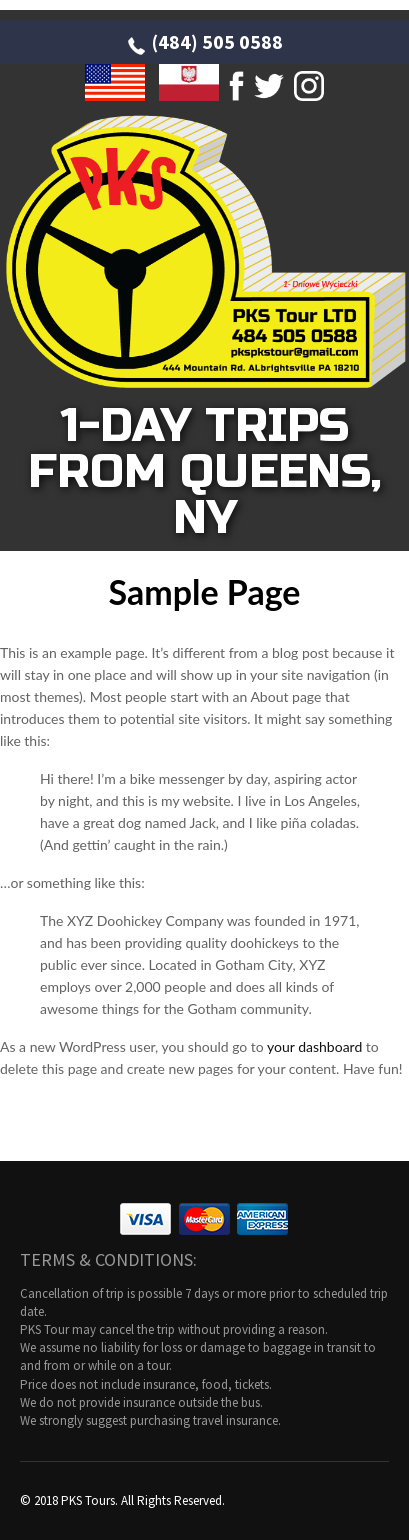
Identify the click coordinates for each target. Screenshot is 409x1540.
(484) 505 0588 (217, 41)
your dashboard (314, 1046)
